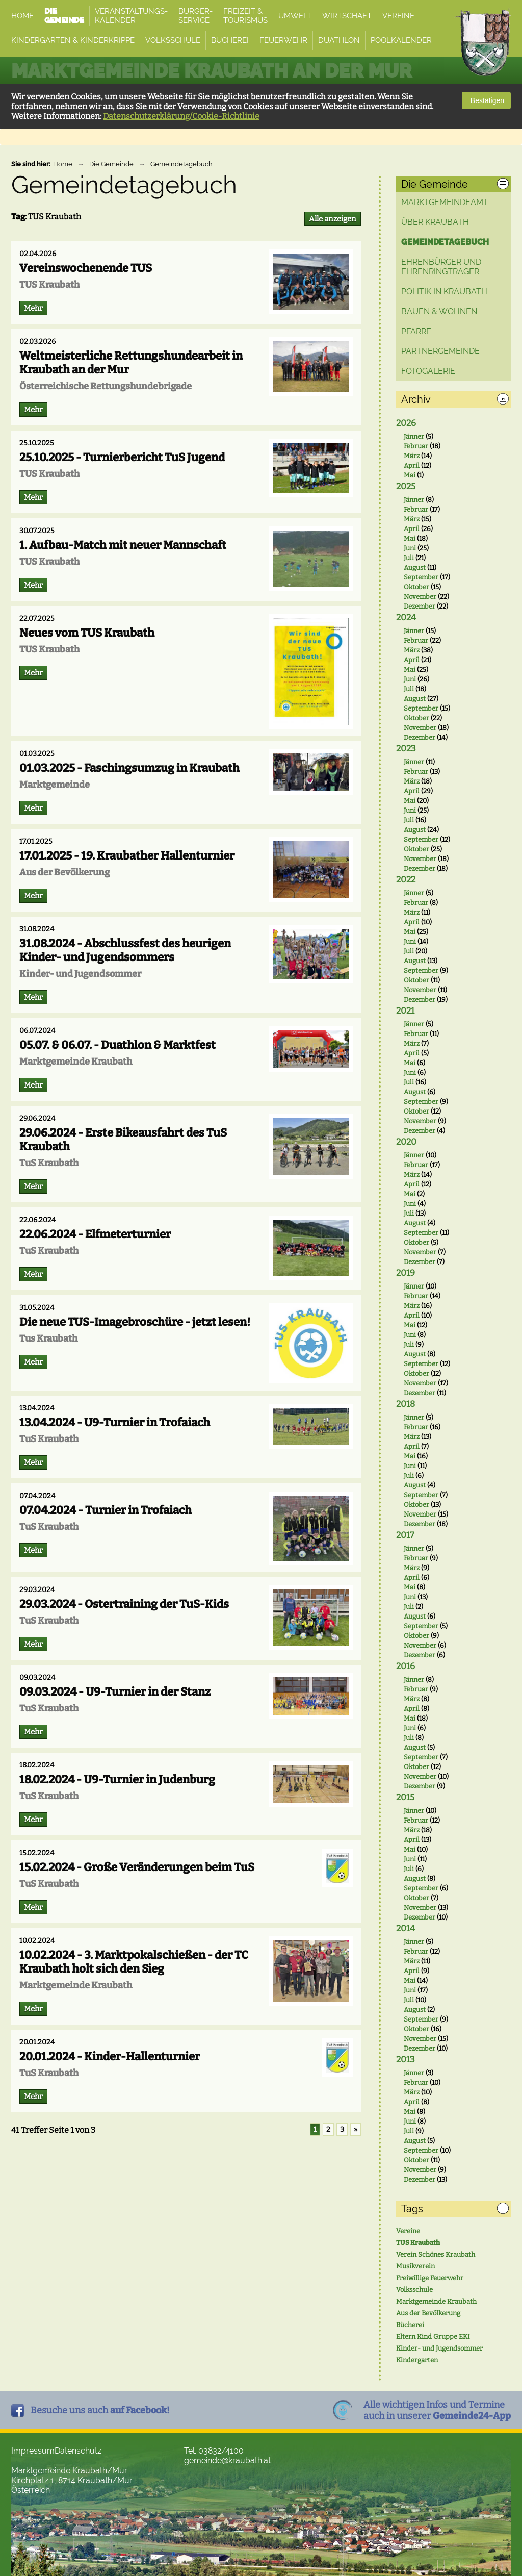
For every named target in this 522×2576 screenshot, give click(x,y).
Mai (409, 475)
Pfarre (416, 331)
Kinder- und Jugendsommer (439, 2348)
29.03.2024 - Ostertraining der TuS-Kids (124, 1604)
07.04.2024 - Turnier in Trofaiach (105, 1510)
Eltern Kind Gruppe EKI (433, 2336)
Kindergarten (417, 2360)
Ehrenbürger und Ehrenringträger (441, 266)
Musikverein (415, 2266)
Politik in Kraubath (444, 291)
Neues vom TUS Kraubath (86, 633)
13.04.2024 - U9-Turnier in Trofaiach (114, 1422)
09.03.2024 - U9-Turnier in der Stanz (115, 1692)
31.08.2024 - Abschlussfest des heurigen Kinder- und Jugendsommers (125, 950)
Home (62, 164)
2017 (405, 1535)
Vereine (408, 2231)
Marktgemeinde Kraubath (436, 2301)
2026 (406, 423)
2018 (405, 1404)
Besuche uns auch (100, 2410)
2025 (405, 486)
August (415, 567)
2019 (405, 1273)
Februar (416, 446)
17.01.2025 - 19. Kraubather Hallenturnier (126, 856)
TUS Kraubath (418, 2242)
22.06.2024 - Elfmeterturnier (95, 1234)
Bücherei (410, 2325)
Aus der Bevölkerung (428, 2313)
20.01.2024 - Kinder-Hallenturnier (109, 2056)
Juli (409, 558)
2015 (405, 1797)
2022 (405, 879)
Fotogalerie (428, 371)
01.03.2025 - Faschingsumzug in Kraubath (129, 768)
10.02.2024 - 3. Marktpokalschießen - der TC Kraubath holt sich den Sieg (133, 1962)
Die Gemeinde (111, 164)
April (412, 465)
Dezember (419, 606)
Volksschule (414, 2289)
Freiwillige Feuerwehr (429, 2278)
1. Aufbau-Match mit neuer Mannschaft (122, 545)
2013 (405, 2059)
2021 (405, 1010)
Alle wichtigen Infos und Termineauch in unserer (437, 2410)
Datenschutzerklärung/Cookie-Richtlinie (181, 116)
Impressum (33, 2451)
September (421, 577)
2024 (406, 617)
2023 (406, 748)
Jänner (414, 436)
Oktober (416, 587)
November (420, 596)
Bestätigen (486, 100)
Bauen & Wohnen (439, 311)
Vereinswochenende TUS (85, 268)
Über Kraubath (435, 222)
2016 (405, 1666)
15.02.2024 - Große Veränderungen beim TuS (136, 1867)
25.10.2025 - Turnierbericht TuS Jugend (122, 457)
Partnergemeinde (440, 351)
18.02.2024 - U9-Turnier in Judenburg (117, 1779)
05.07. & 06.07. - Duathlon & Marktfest (117, 1045)
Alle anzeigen (332, 218)
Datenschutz (78, 2451)
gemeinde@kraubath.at (227, 2460)
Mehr (33, 308)
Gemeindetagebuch (181, 164)
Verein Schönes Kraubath (435, 2254)
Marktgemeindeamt (444, 202)
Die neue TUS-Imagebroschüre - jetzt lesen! (134, 1322)
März (412, 456)
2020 (406, 1142)
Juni (410, 548)
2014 (405, 1928)
